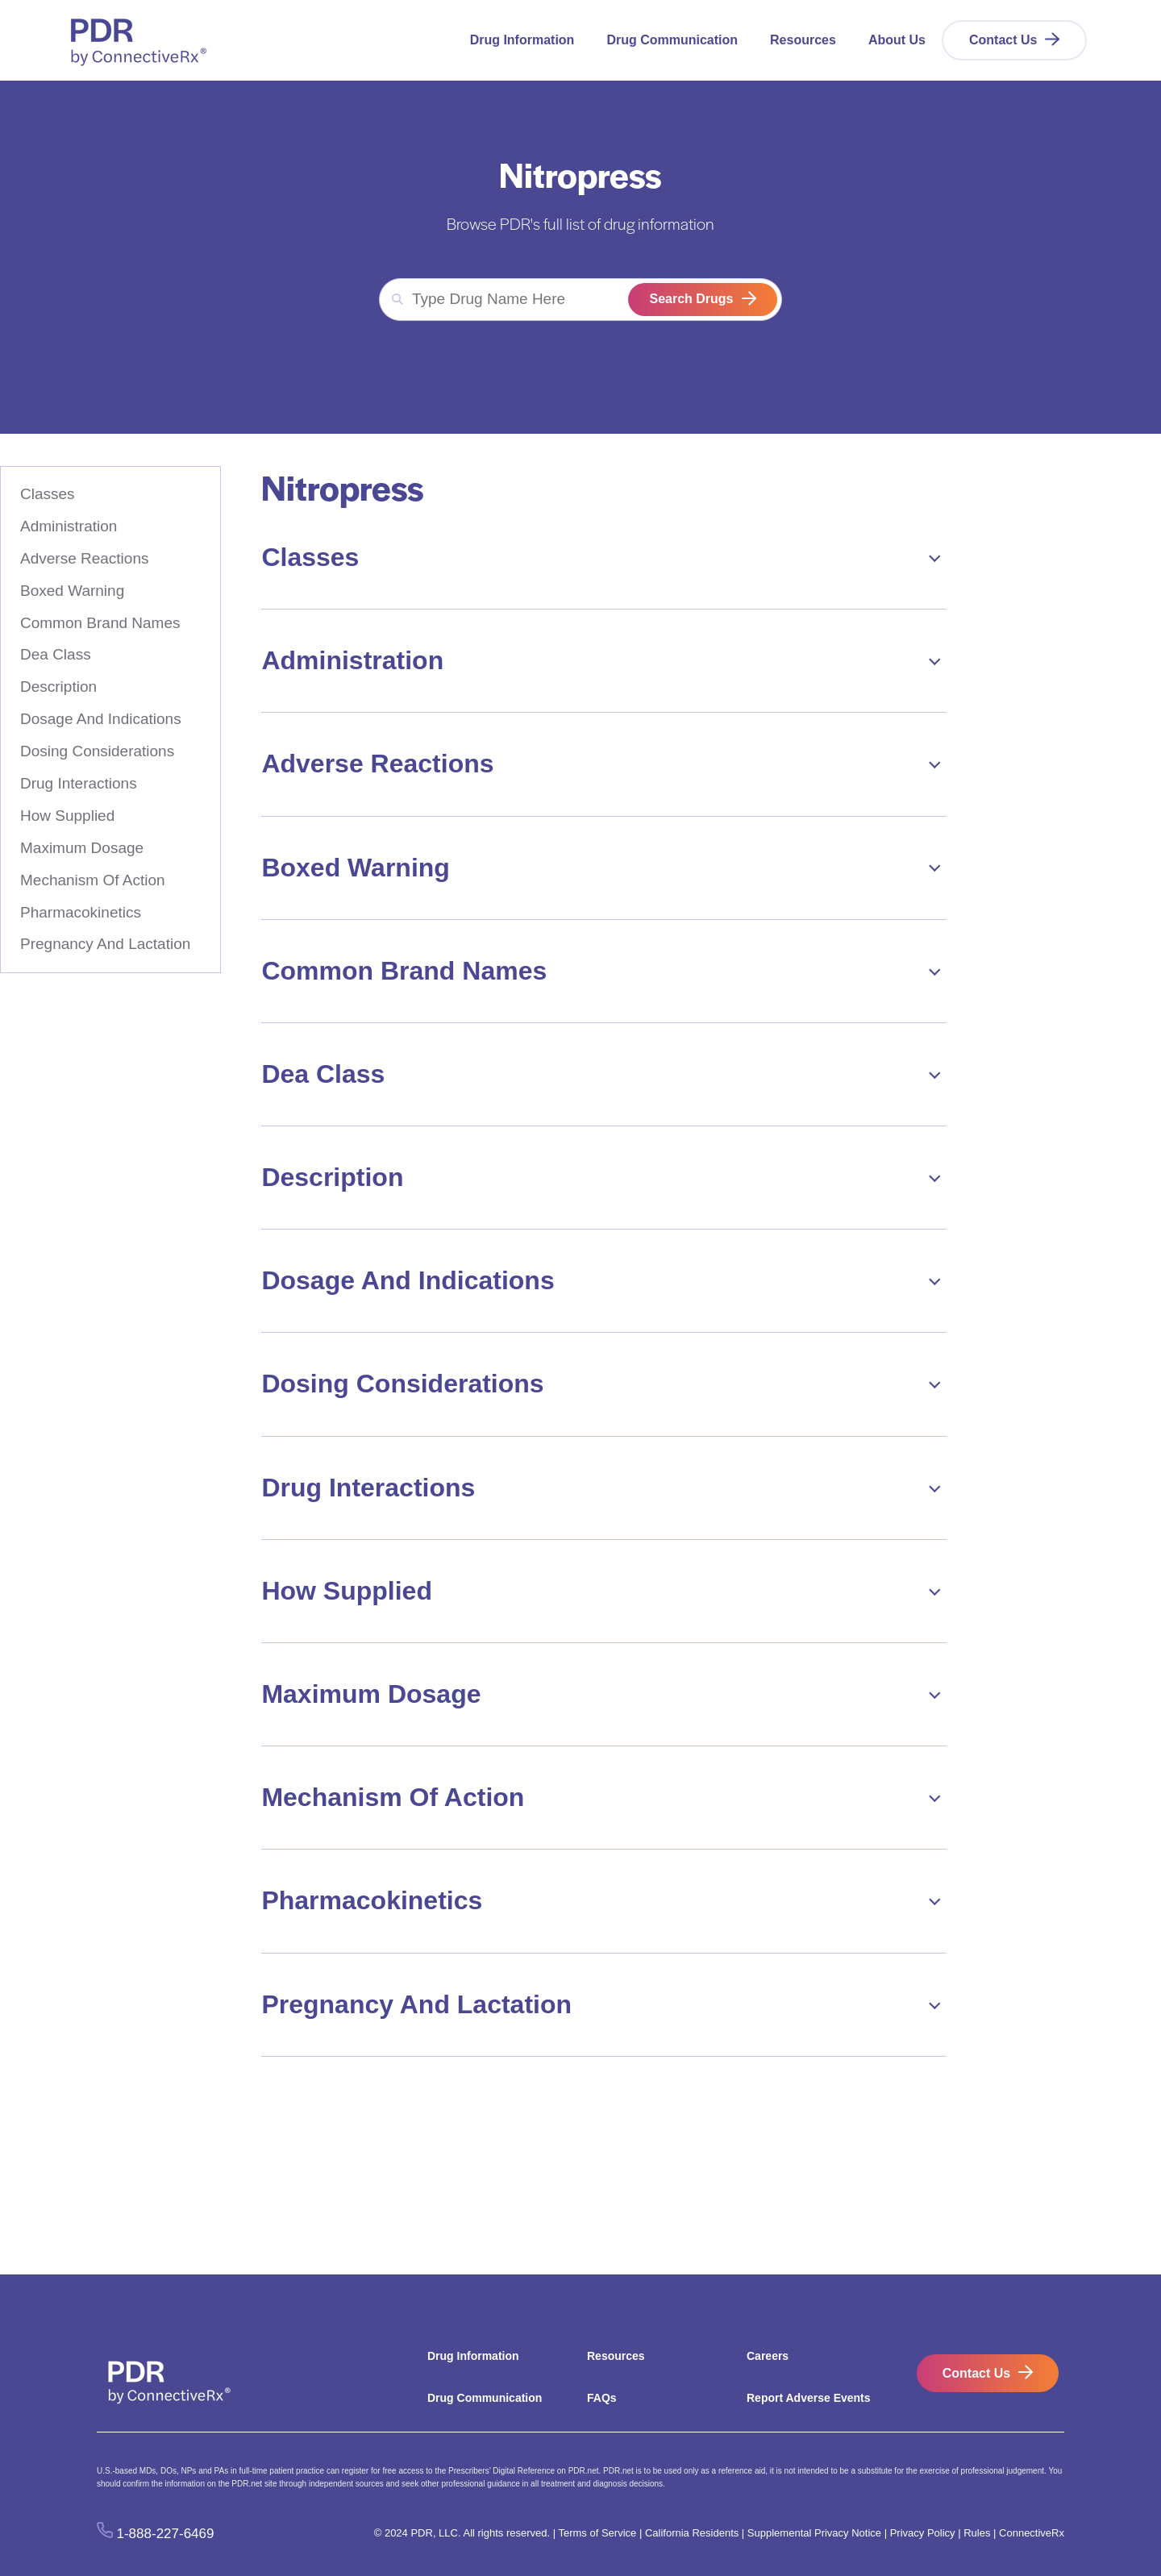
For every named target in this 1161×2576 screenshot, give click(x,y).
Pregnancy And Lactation (105, 943)
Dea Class (55, 654)
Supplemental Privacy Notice (814, 2533)
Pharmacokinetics (80, 912)
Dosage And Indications (100, 718)
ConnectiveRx (1031, 2533)
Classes (47, 493)
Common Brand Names (100, 622)
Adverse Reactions (84, 558)
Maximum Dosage (82, 847)
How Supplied (67, 815)
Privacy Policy (922, 2533)
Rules (976, 2533)
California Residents (692, 2533)
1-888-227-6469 (165, 2533)
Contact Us (1003, 40)
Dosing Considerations (97, 751)
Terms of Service (597, 2533)
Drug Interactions (78, 783)
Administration (68, 526)
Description (58, 686)
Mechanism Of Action (92, 880)
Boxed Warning (72, 590)
